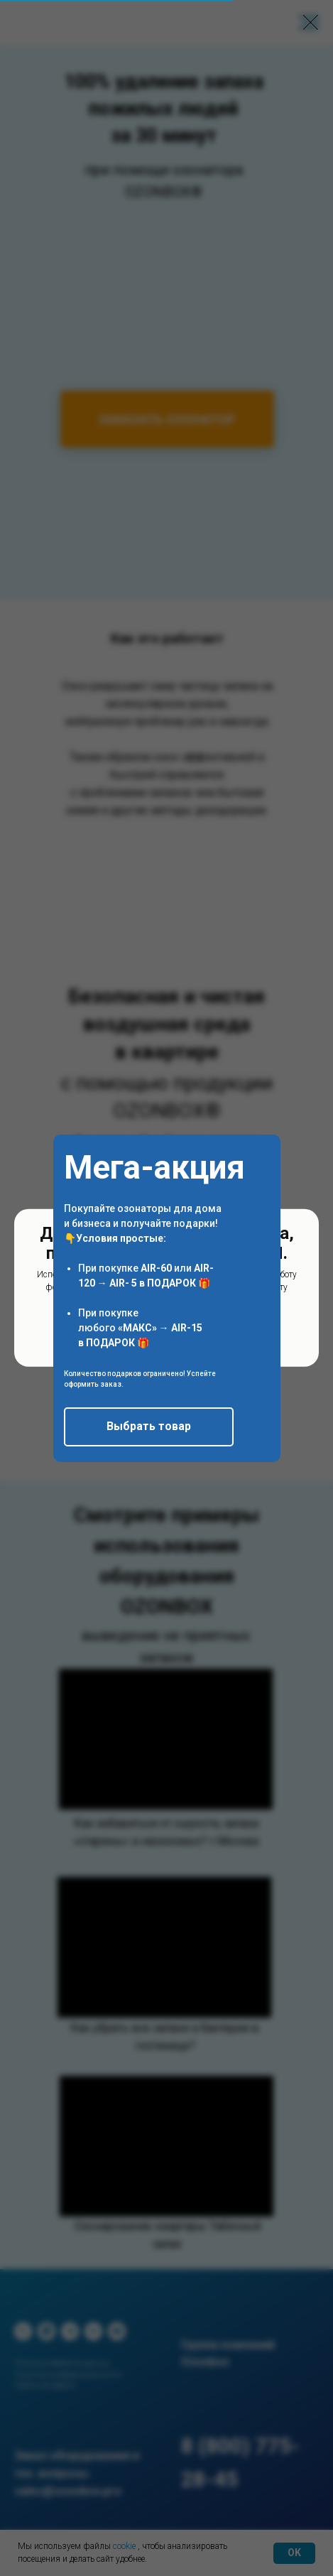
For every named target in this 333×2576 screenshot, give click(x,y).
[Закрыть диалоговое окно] (310, 22)
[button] (149, 1426)
